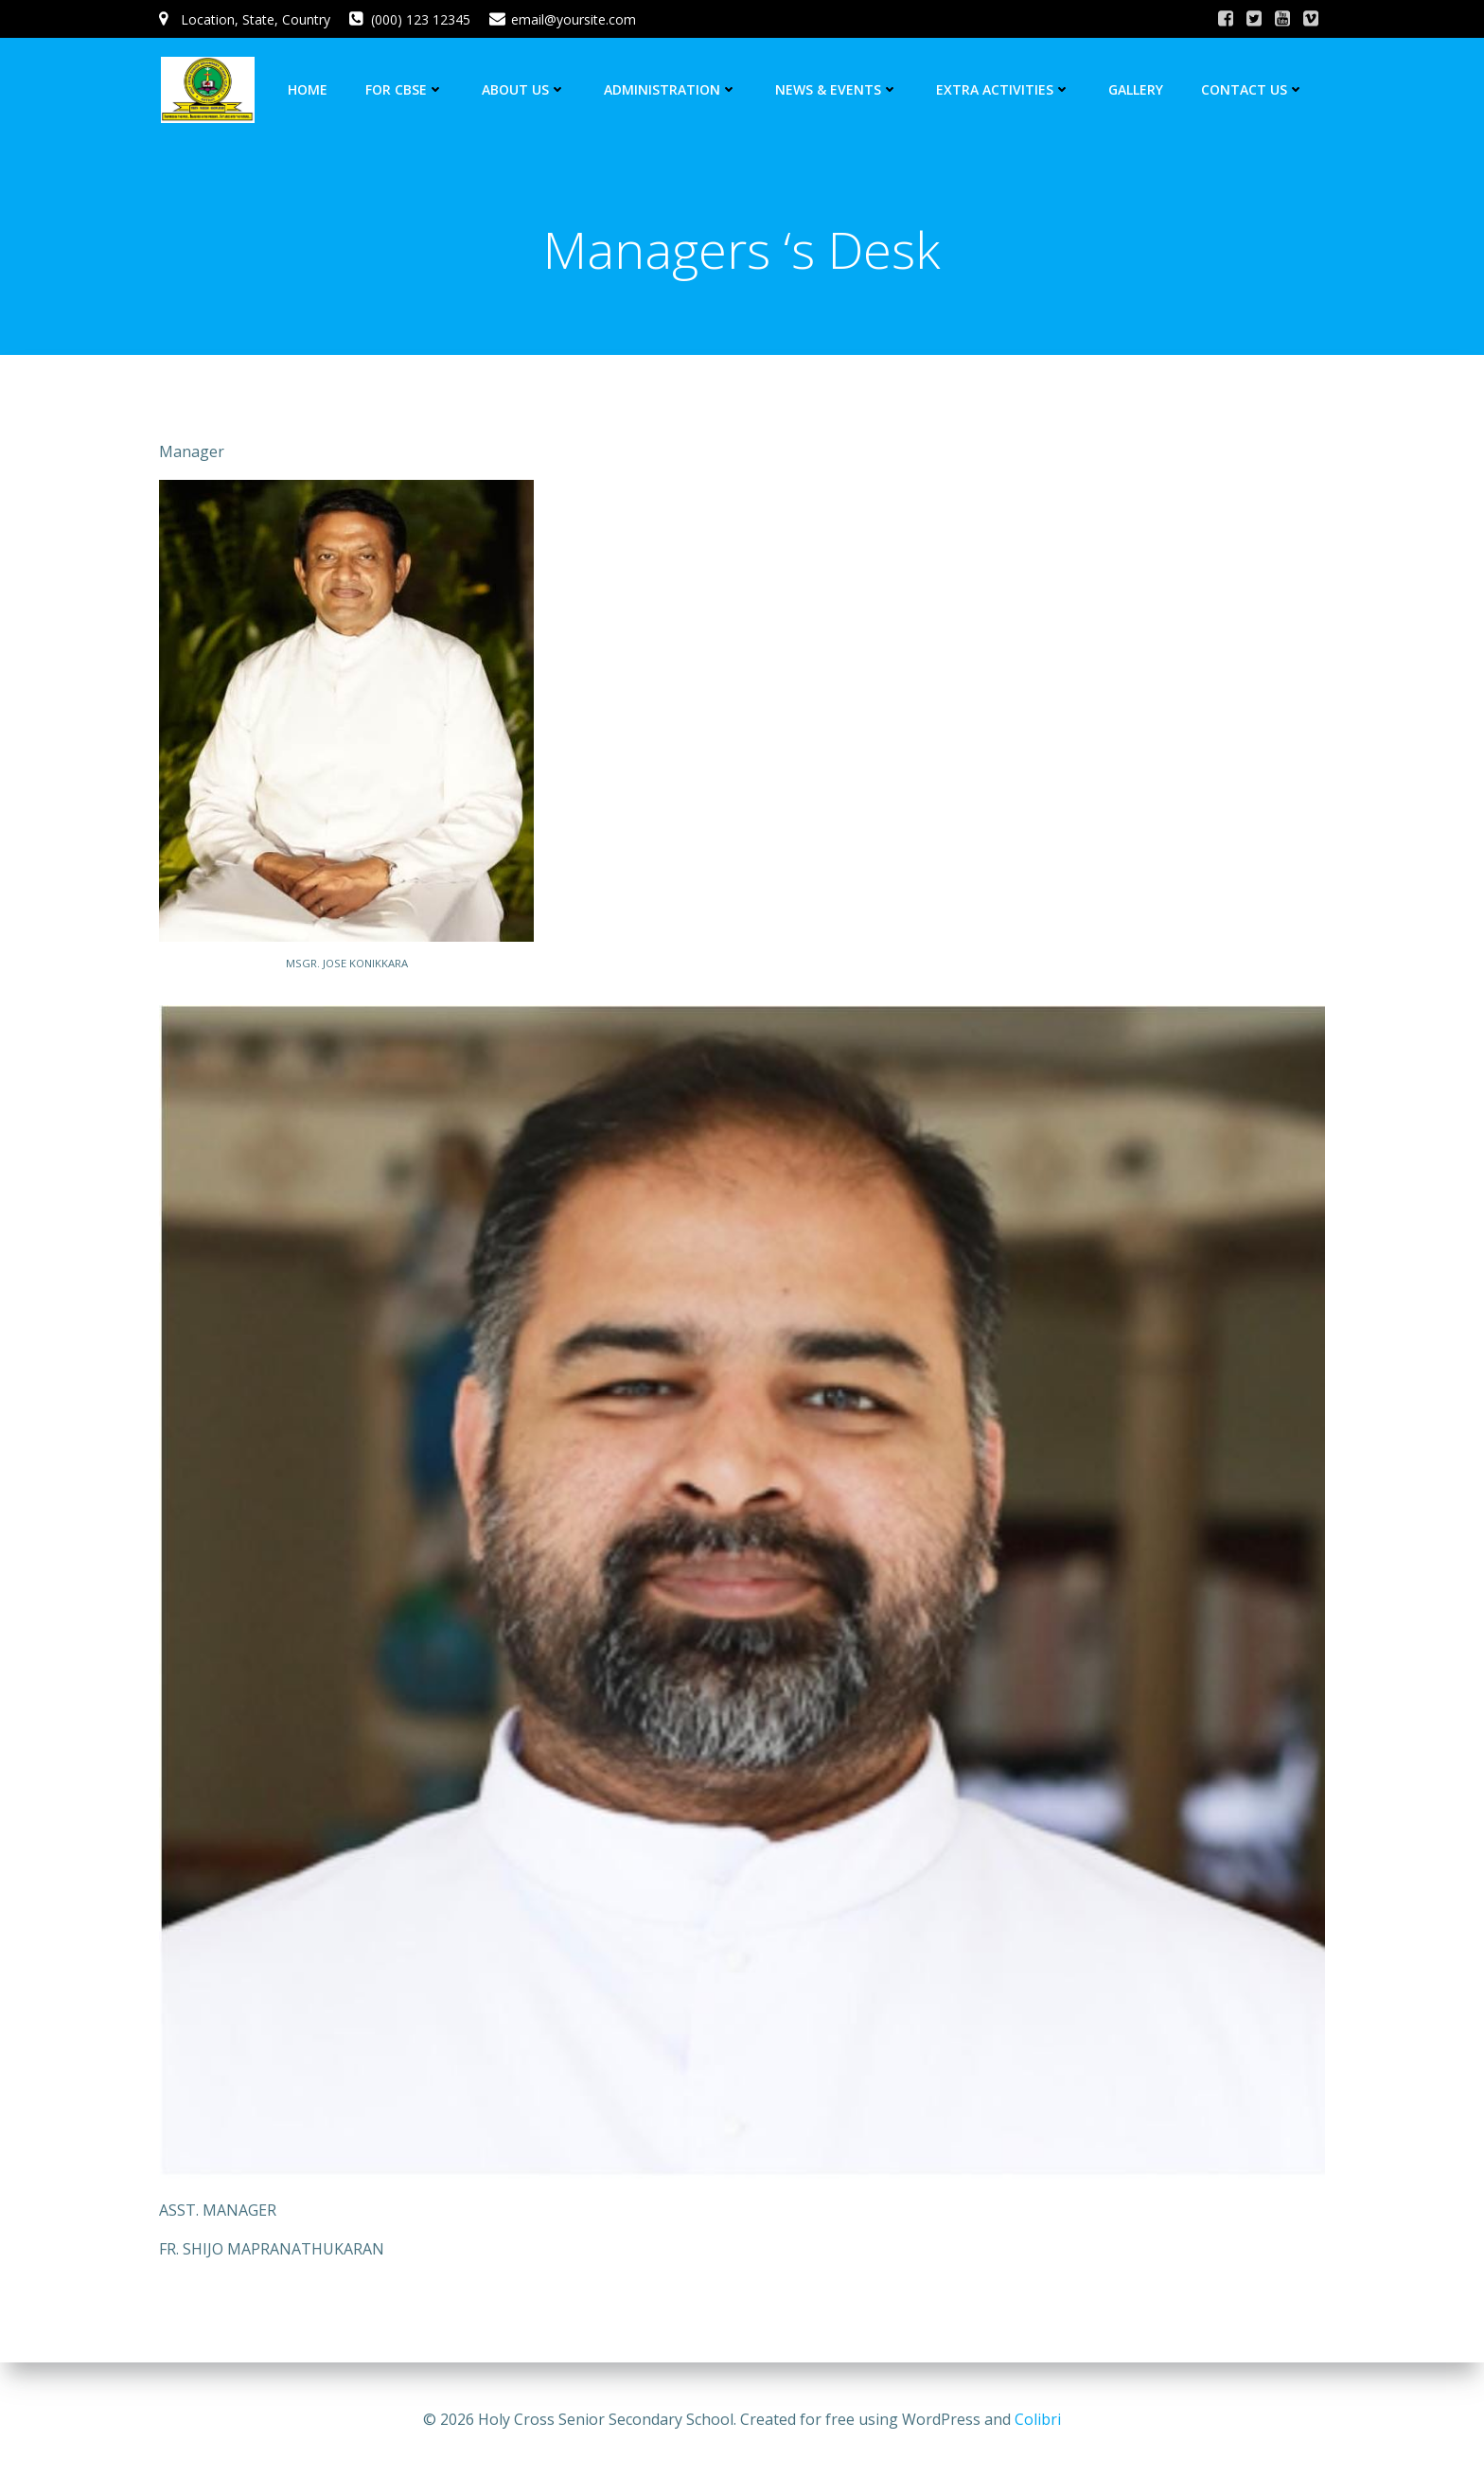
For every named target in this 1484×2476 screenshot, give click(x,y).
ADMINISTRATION (672, 89)
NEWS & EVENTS (838, 89)
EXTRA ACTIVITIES (1005, 89)
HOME (309, 89)
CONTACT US (1254, 89)
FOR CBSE (406, 89)
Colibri (1038, 2419)
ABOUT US (526, 89)
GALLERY (1137, 89)
